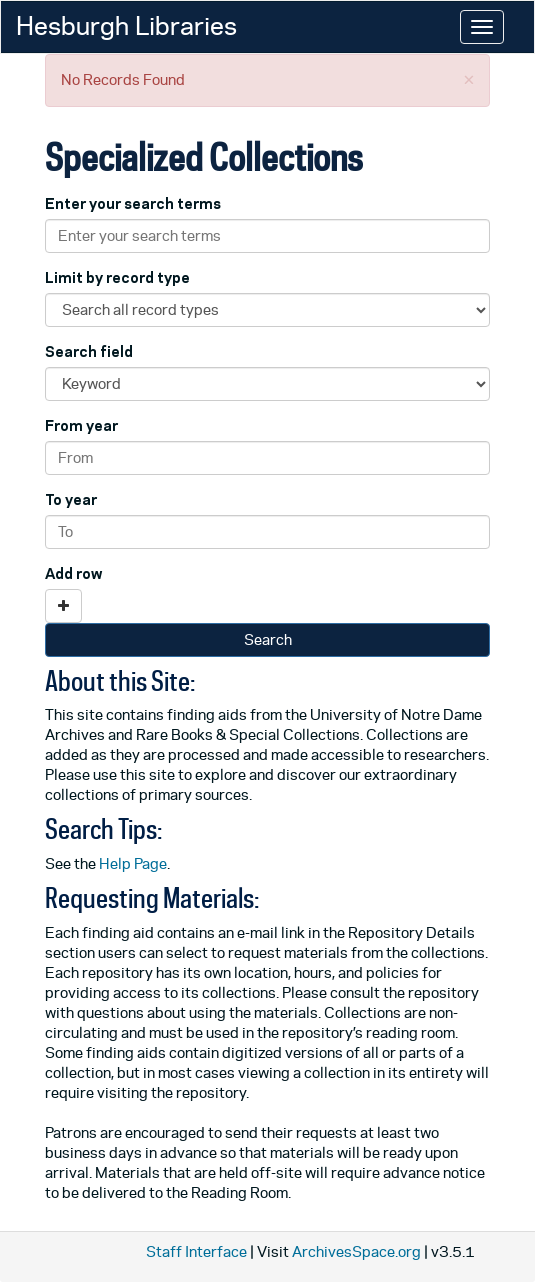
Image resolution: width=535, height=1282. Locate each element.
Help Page (133, 863)
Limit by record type (117, 277)
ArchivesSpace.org (356, 1251)
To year (71, 499)
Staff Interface (196, 1251)
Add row (73, 573)
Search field (89, 351)
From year (81, 425)
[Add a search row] (63, 606)
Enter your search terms (133, 203)
